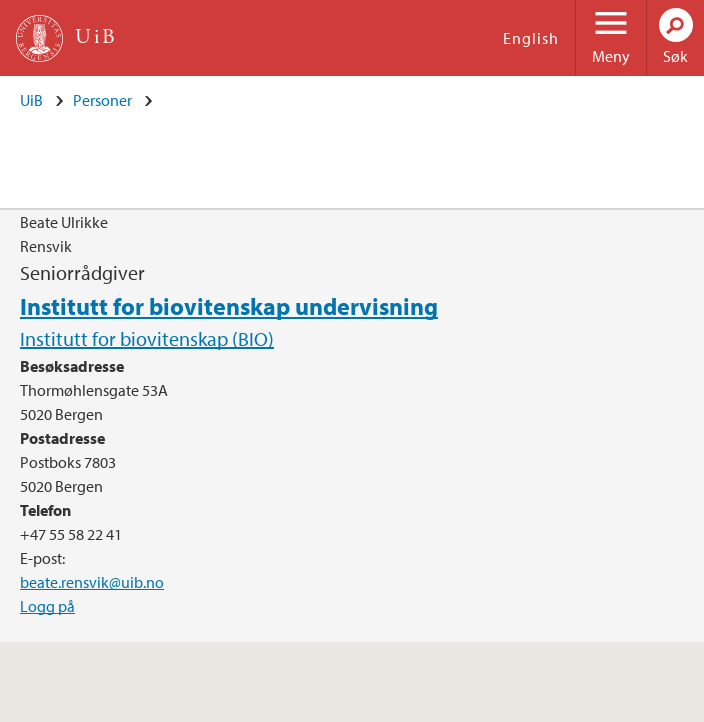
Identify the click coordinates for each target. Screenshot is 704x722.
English (531, 38)
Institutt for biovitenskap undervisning (229, 306)
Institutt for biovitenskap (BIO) (147, 338)
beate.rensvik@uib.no (92, 582)
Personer (102, 100)
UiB (31, 100)
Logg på (47, 606)
